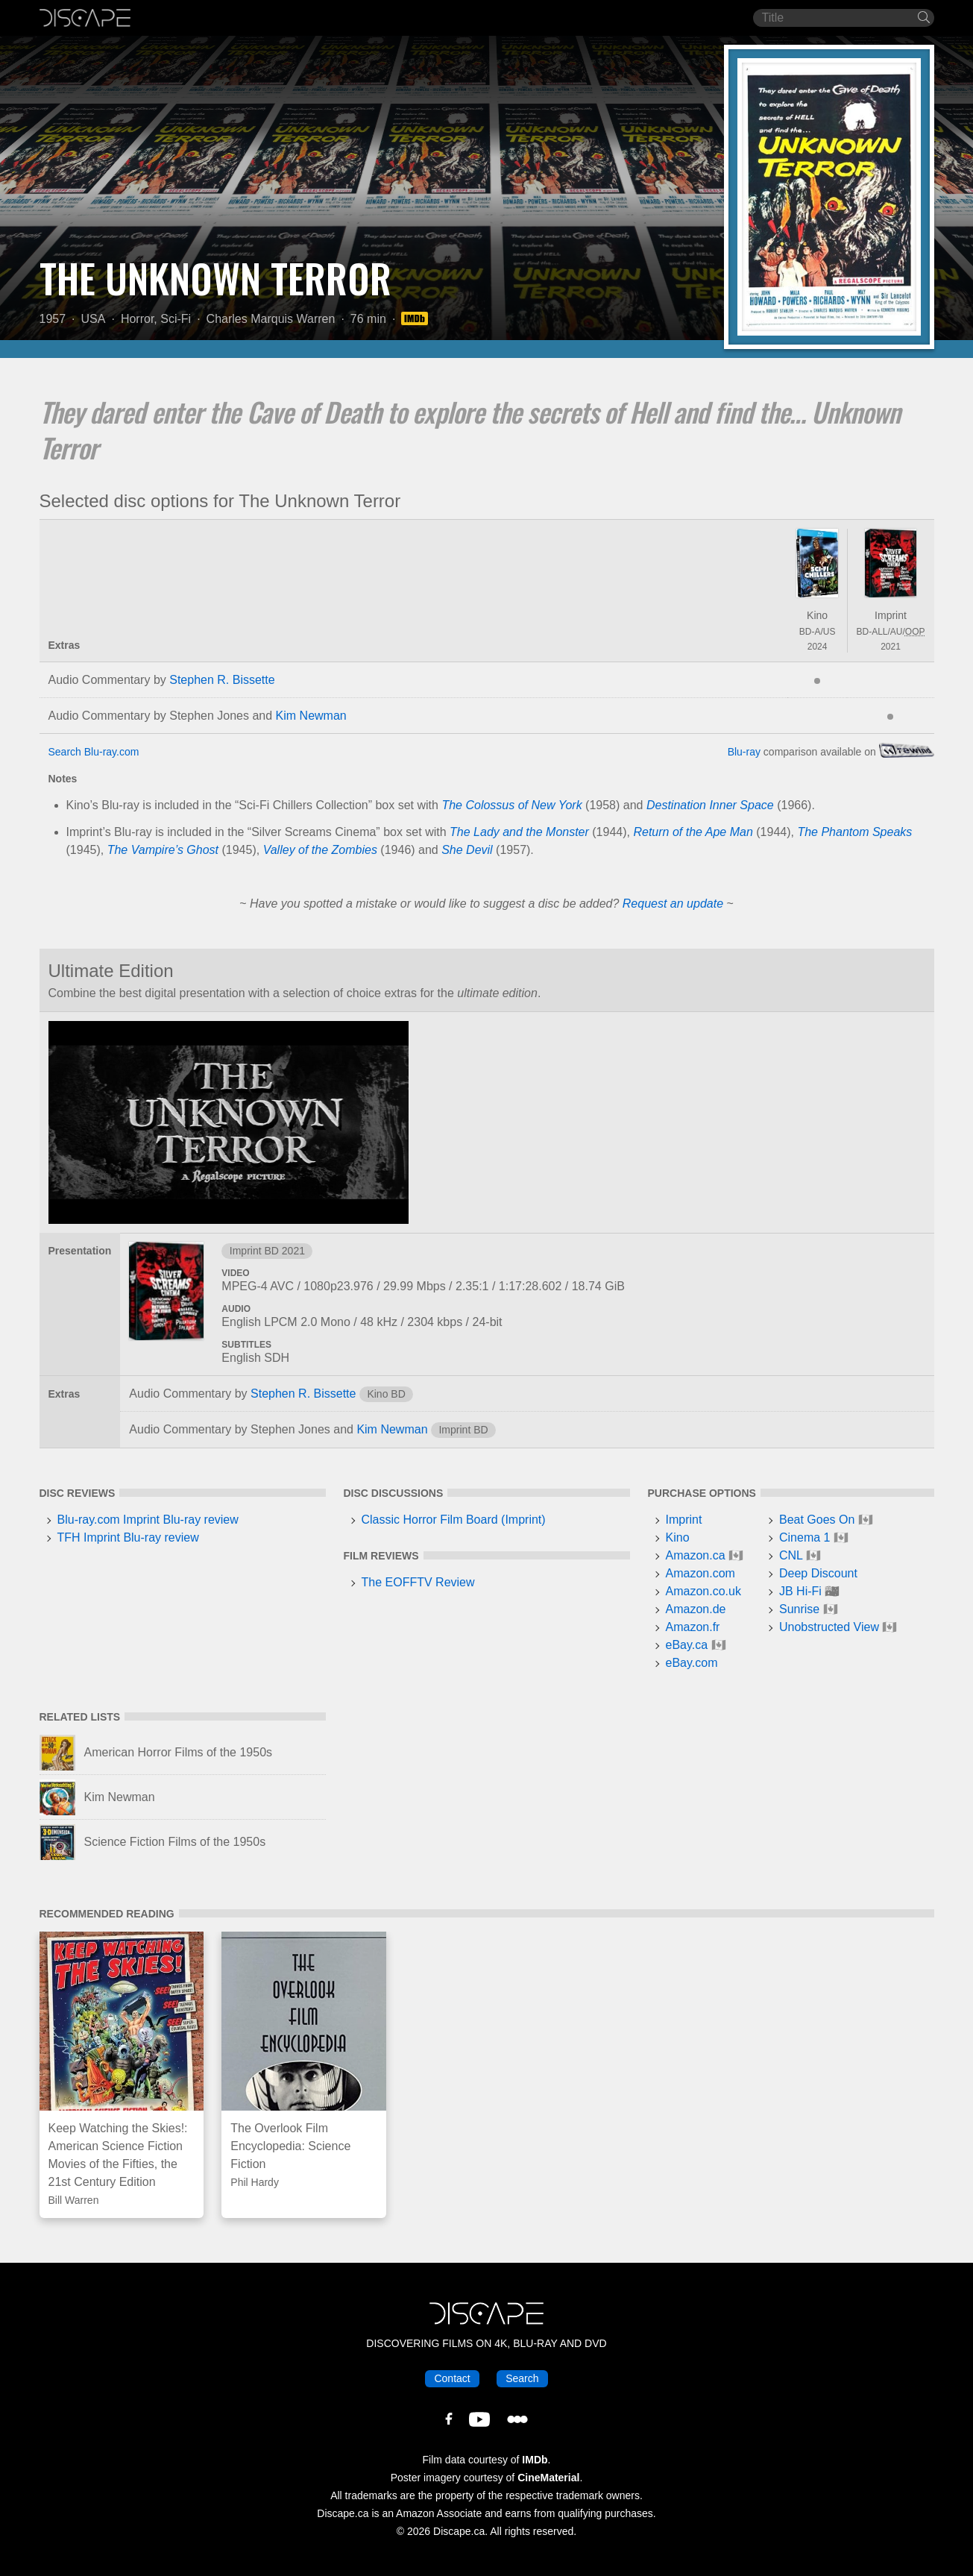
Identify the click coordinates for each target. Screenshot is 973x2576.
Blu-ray (744, 752)
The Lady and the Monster (519, 832)
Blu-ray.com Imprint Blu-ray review (148, 1519)
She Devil (466, 850)
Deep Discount (818, 1573)
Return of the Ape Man (692, 832)
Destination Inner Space (710, 805)
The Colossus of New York (511, 805)
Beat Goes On (816, 1519)
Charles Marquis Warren (271, 318)
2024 (817, 646)
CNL (791, 1555)
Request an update (673, 903)
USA (93, 318)
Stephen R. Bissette (221, 679)
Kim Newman (311, 715)
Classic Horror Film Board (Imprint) (454, 1519)
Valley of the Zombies (320, 850)
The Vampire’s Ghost (162, 850)
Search (522, 2378)
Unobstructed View (829, 1627)
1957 (53, 318)
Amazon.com (700, 1573)
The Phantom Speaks (854, 832)
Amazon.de (696, 1609)
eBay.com (692, 1662)
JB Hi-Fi (800, 1591)
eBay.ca (687, 1645)
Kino (817, 615)
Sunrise (799, 1609)
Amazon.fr (693, 1627)
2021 (891, 646)
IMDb (534, 2460)
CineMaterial (548, 2478)
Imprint (891, 615)
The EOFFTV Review (418, 1582)
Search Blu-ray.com (93, 752)
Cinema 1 (804, 1537)
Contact (452, 2378)
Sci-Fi (175, 318)
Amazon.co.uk (703, 1591)
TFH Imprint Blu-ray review (128, 1537)
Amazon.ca (695, 1555)
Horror (137, 318)
